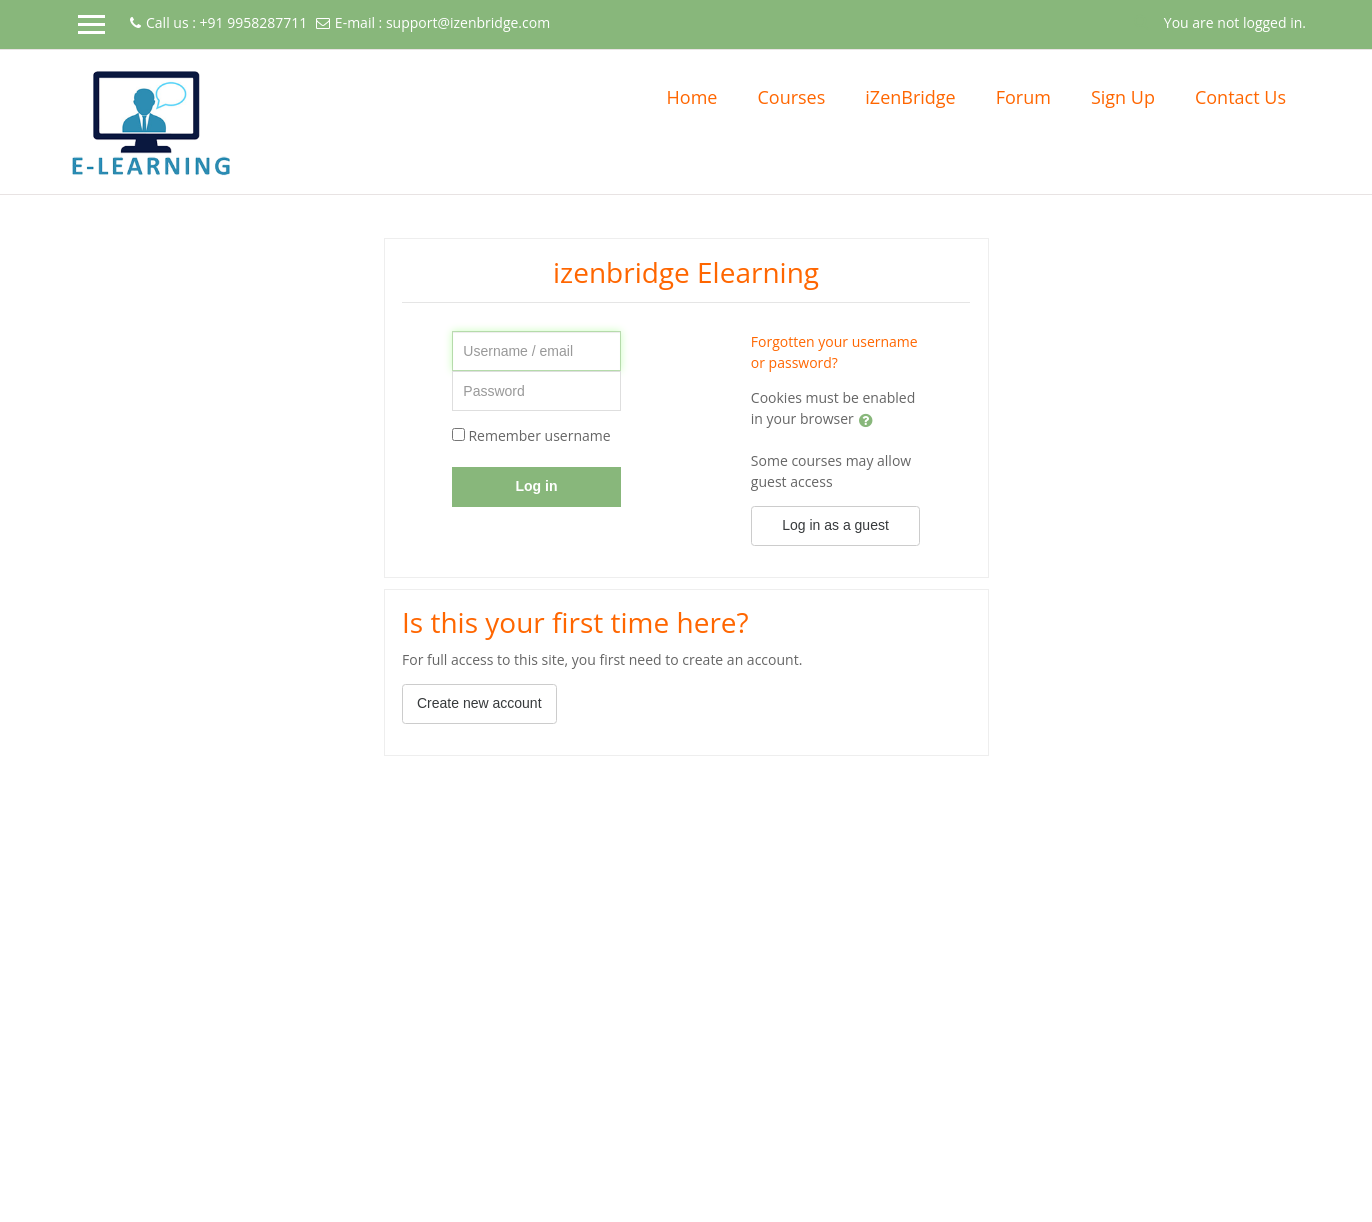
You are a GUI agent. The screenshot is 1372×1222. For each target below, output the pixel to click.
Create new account (479, 703)
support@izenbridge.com (468, 22)
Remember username (539, 435)
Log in (536, 486)
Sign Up (1123, 97)
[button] (1142, 21)
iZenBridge (910, 97)
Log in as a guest (835, 525)
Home (692, 97)
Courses (791, 97)
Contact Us (1240, 97)
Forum (1023, 97)
